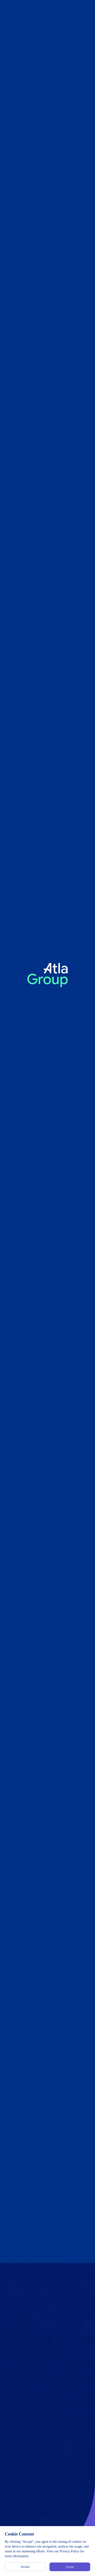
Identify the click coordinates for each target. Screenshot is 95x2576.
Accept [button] (70, 2567)
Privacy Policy (69, 2551)
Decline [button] (25, 2567)
